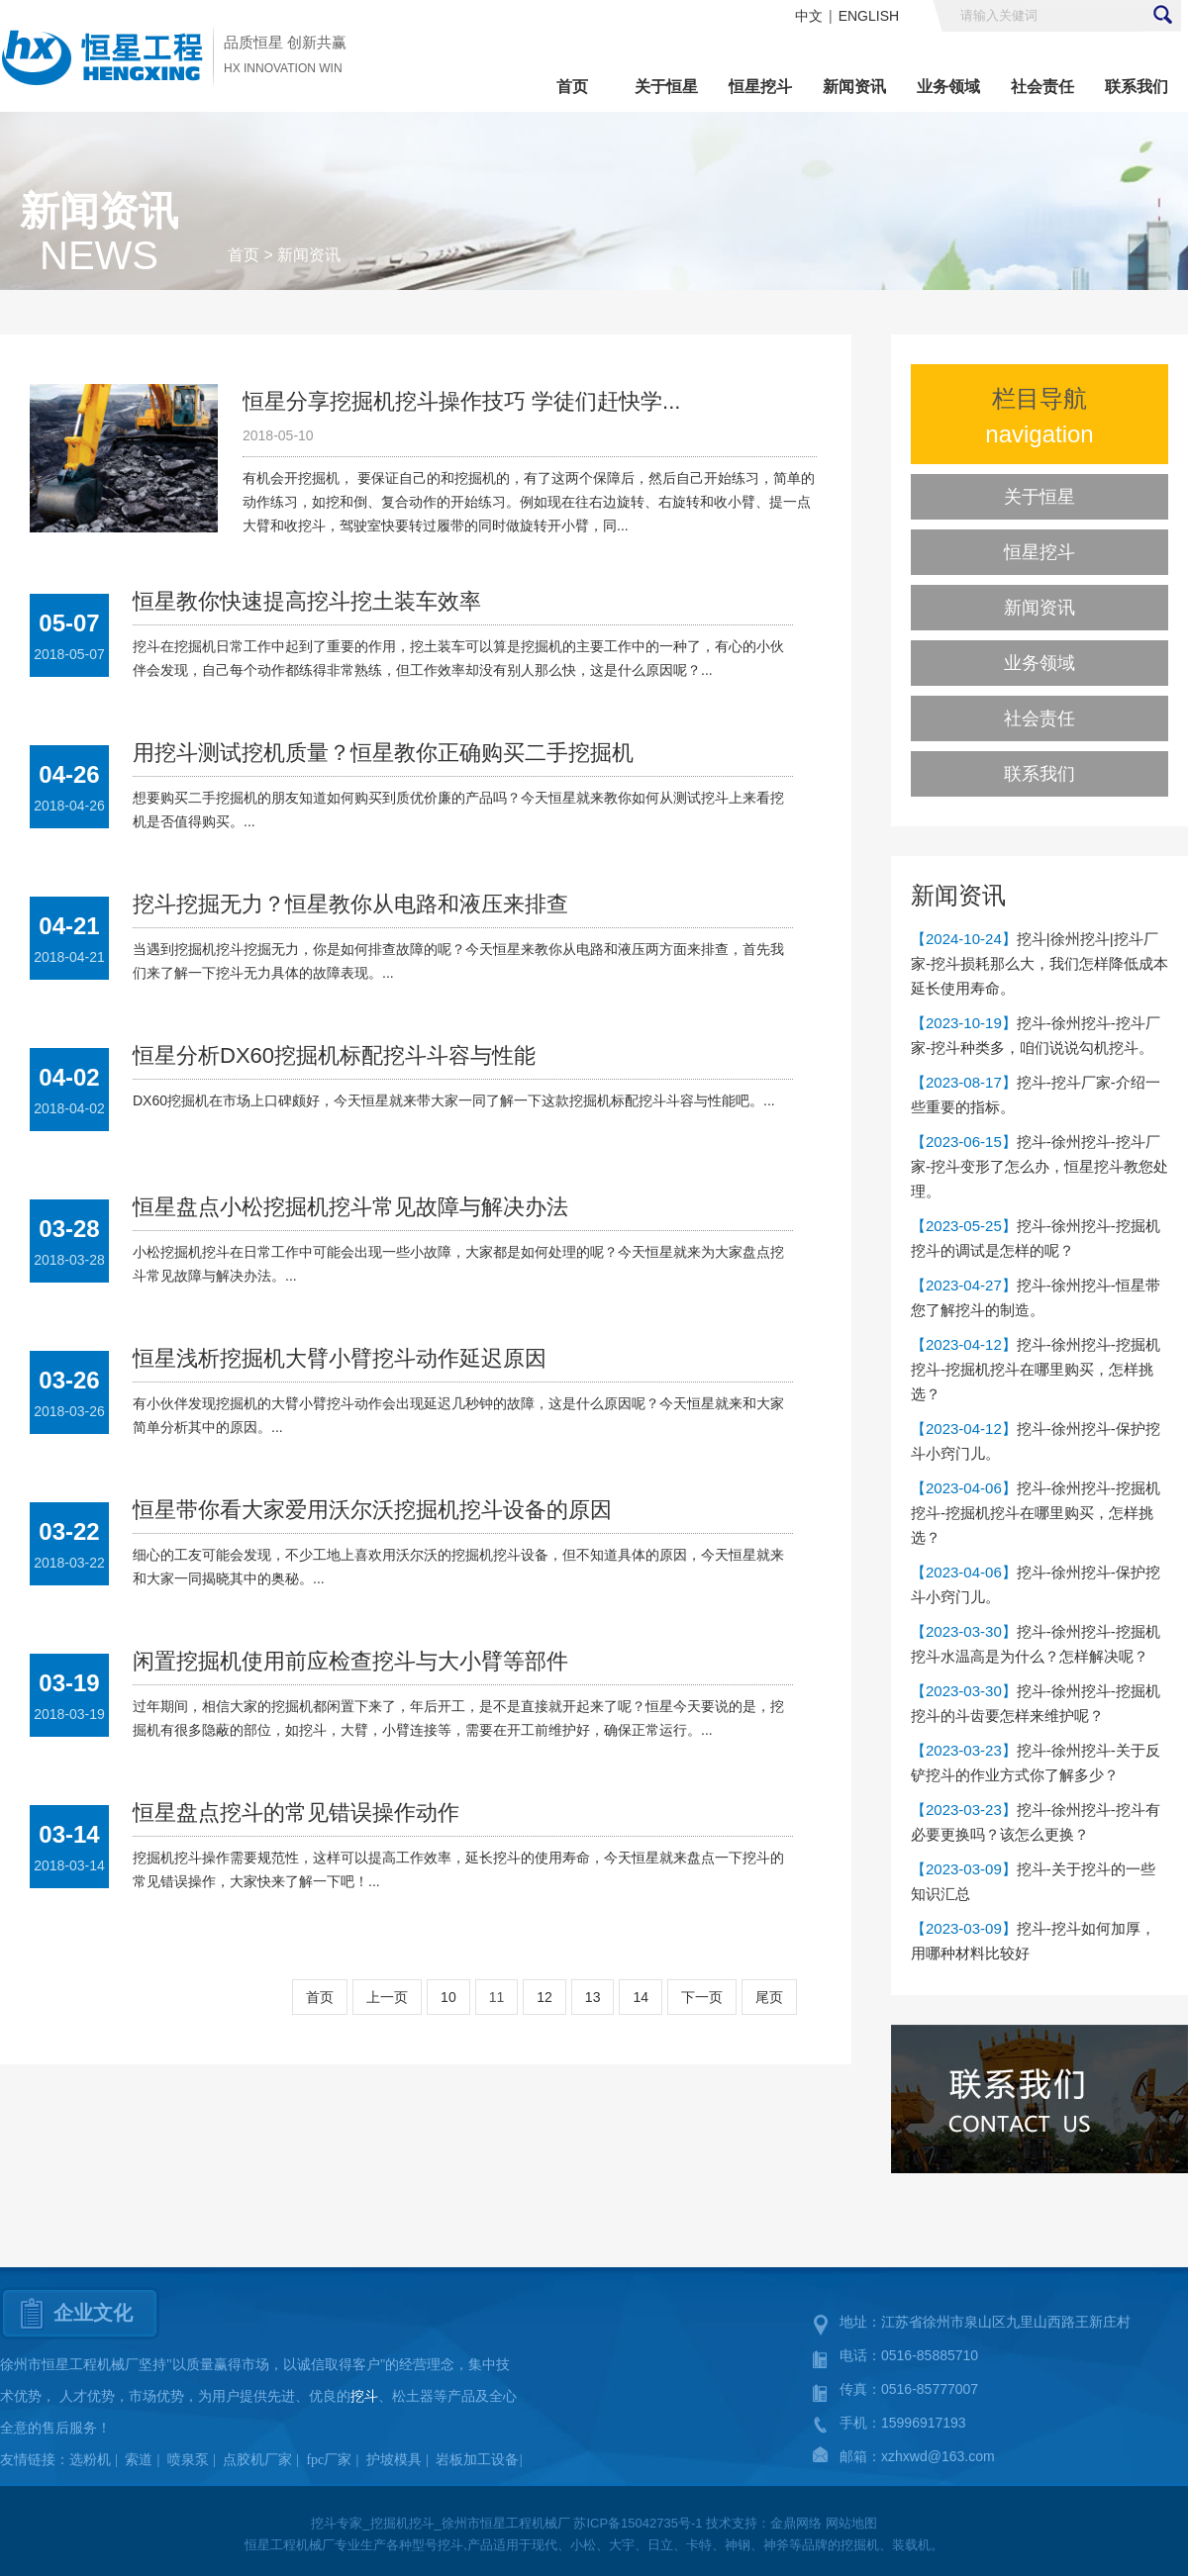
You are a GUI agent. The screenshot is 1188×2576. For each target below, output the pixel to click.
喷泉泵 (188, 2459)
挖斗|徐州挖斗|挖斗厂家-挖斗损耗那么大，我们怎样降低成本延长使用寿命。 (1039, 963)
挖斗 (364, 2396)
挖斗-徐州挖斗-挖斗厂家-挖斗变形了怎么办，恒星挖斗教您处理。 (1039, 1166)
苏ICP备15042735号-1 (637, 2523)
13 (593, 1997)
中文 (809, 16)
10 (448, 1997)
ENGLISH (869, 16)
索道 (138, 2459)
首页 (572, 86)
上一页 (387, 1997)
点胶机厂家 (257, 2459)
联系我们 (1136, 86)
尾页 (769, 1997)
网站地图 (851, 2523)
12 (544, 1997)
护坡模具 (394, 2459)
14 (640, 1997)
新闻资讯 (854, 86)
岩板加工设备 (477, 2459)
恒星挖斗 (760, 86)
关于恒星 (666, 86)
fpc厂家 (328, 2459)
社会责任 (1042, 86)
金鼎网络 (796, 2523)
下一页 (702, 1997)
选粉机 (90, 2459)
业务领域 (948, 86)
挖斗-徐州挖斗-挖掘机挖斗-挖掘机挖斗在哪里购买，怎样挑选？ (1035, 1369)
